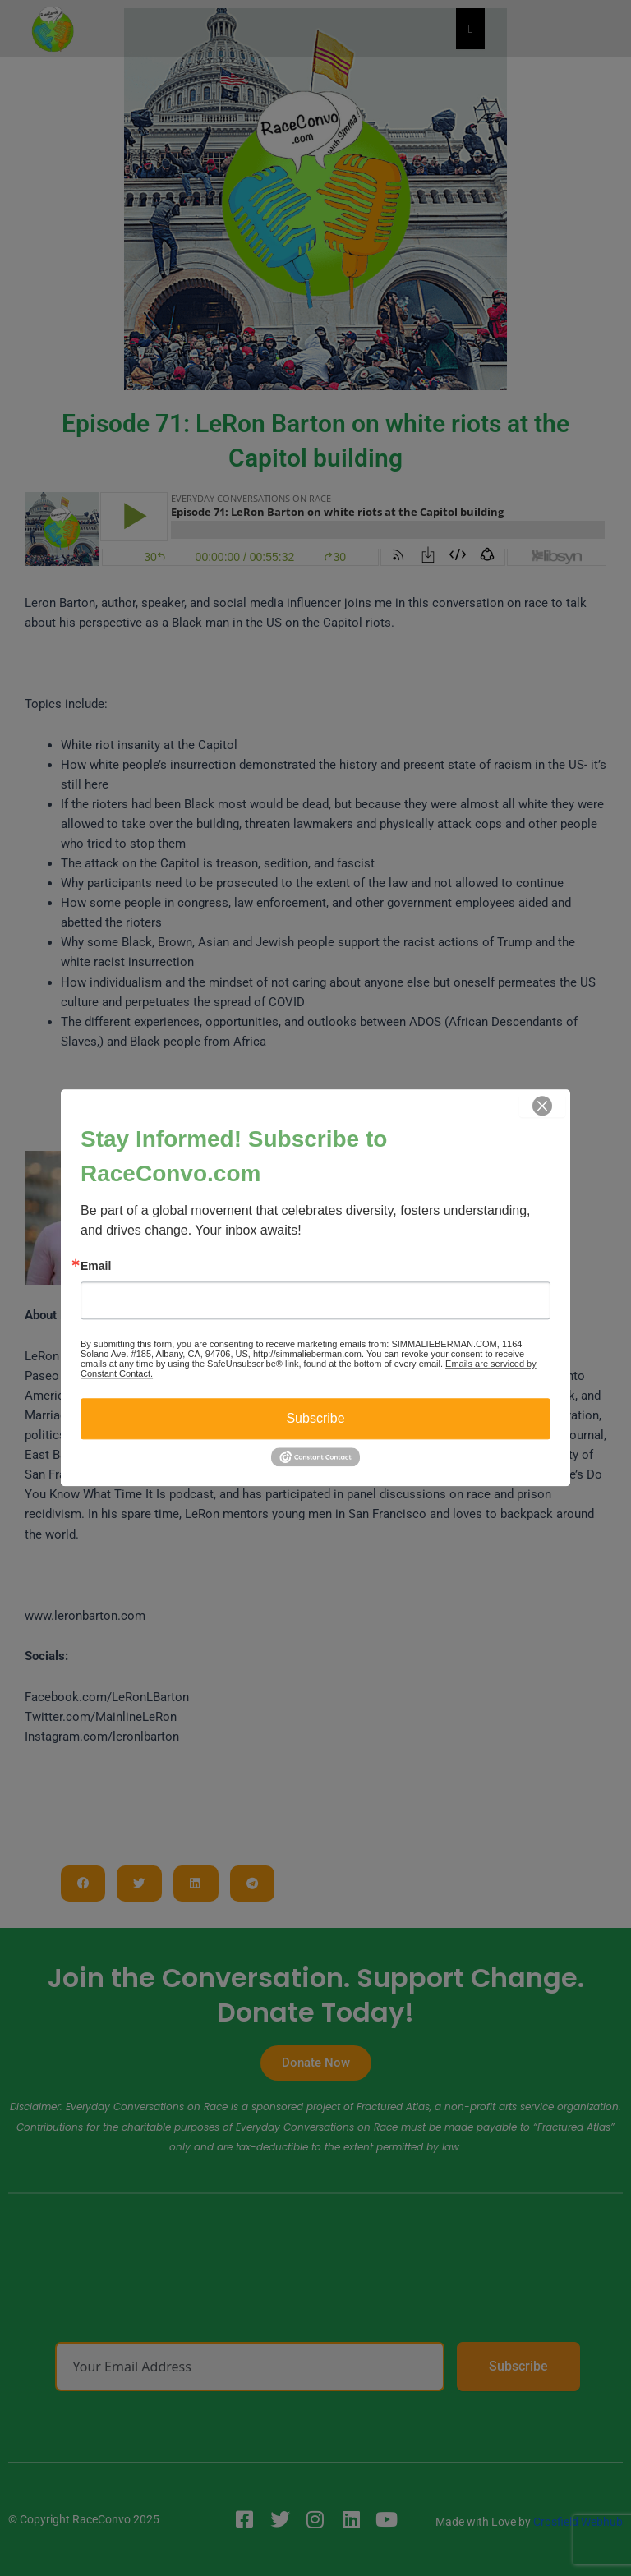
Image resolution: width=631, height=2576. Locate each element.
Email (96, 1266)
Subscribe (315, 1418)
